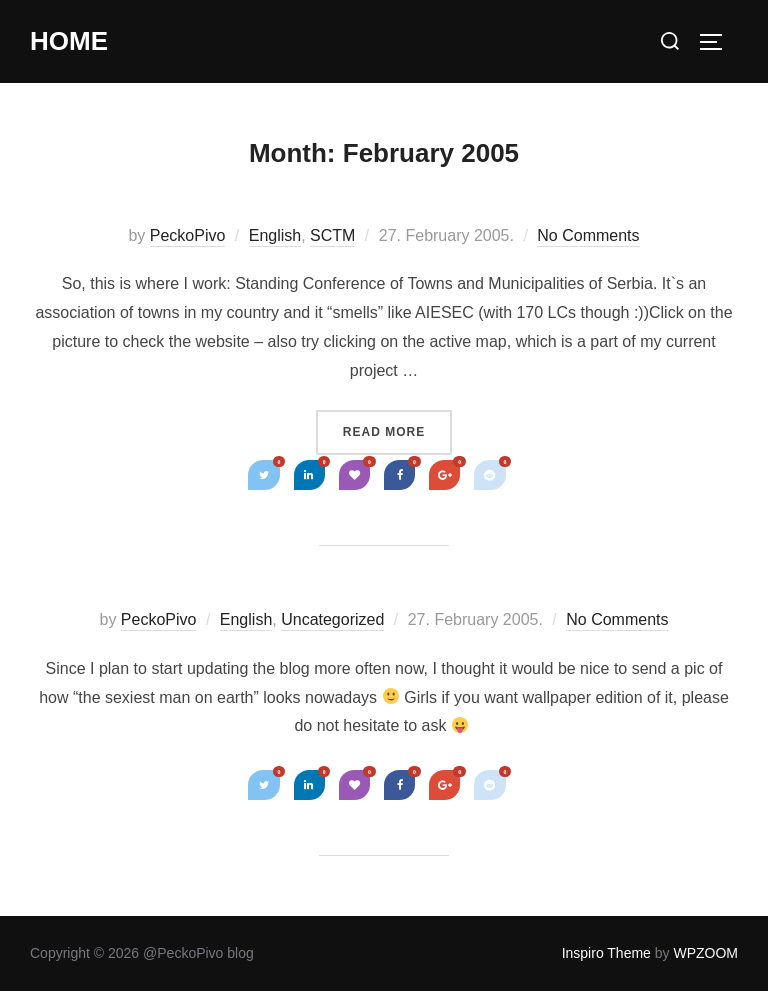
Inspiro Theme (606, 953)
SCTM (332, 235)
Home (69, 41)
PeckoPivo (188, 235)
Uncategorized (332, 619)
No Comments (588, 235)
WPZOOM (705, 953)
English (275, 235)
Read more (390, 430)
